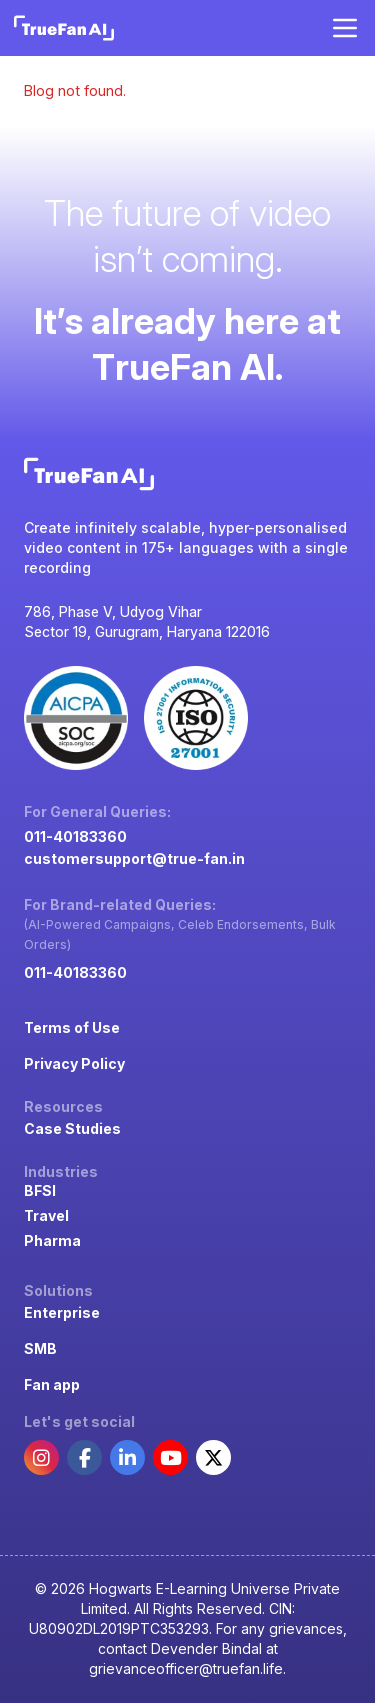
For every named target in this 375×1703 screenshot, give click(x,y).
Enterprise (62, 1312)
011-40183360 (75, 836)
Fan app (52, 1384)
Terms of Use (72, 1027)
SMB (40, 1348)
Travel (46, 1215)
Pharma (52, 1240)
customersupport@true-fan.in (134, 858)
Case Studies (72, 1128)
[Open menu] (345, 28)
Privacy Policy (74, 1063)
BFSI (40, 1190)
